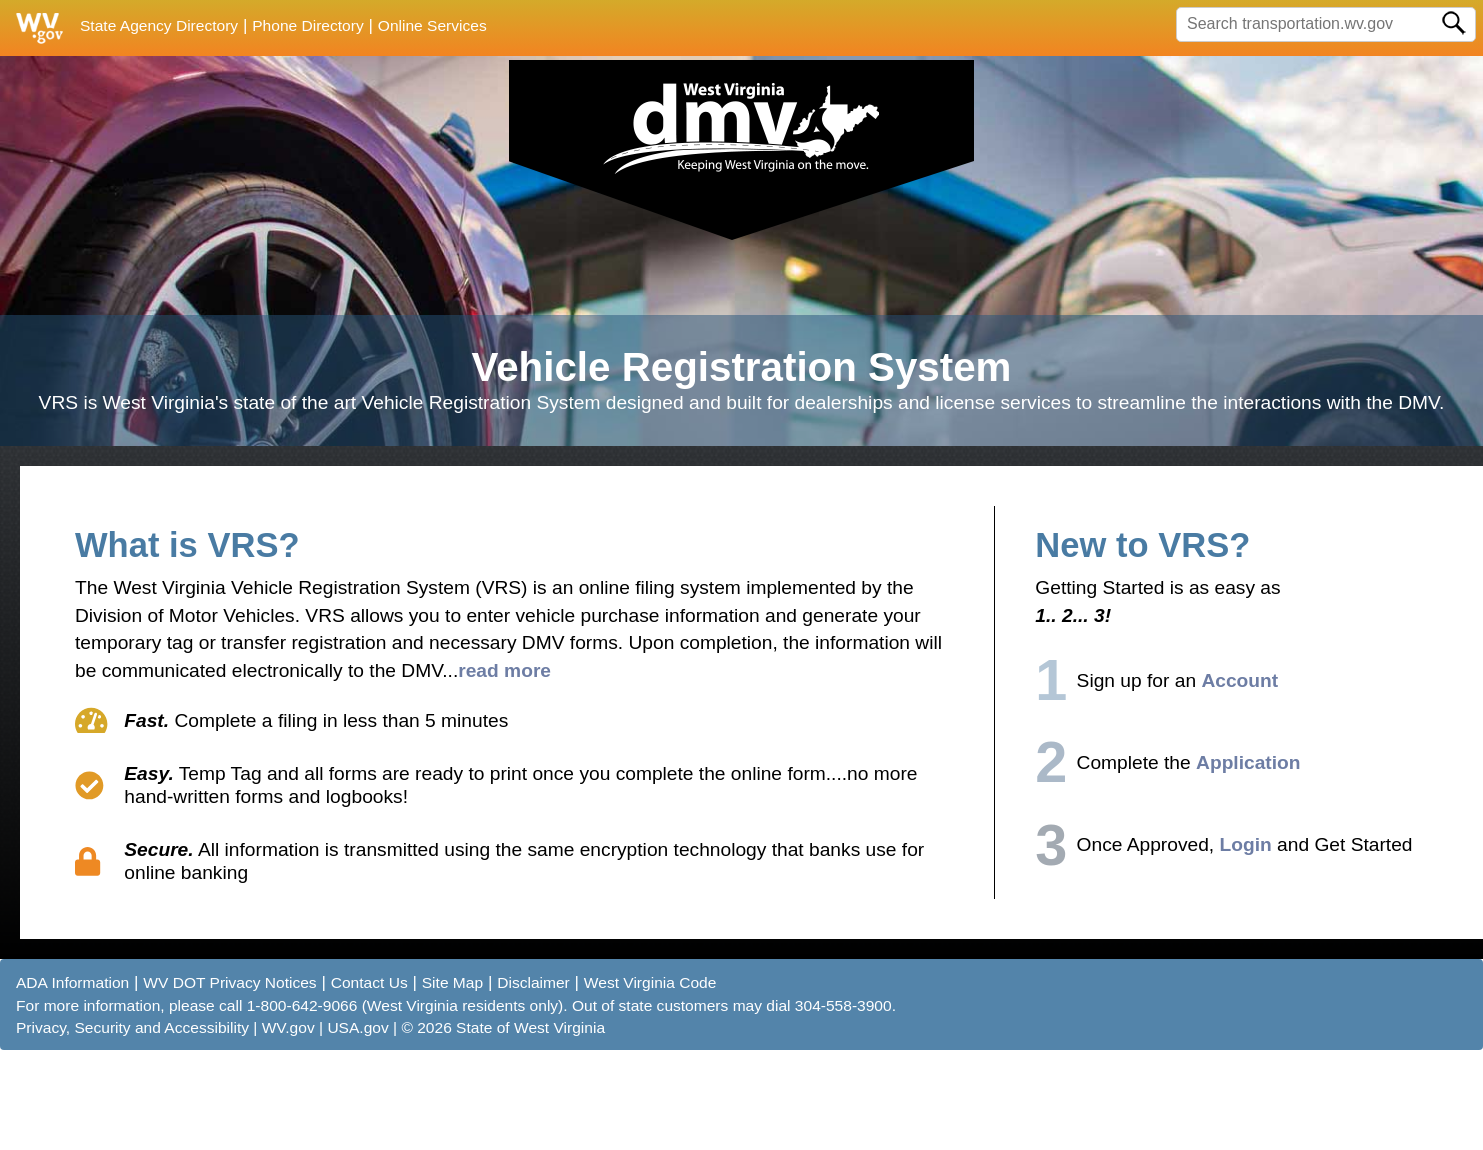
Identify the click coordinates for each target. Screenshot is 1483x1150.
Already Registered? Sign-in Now (1304, 100)
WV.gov (288, 1132)
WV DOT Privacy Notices (229, 1087)
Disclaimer (533, 1087)
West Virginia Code (650, 1087)
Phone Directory (307, 25)
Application (1248, 867)
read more (504, 775)
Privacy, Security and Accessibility (132, 1132)
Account (1239, 785)
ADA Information (72, 1087)
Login (1246, 949)
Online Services (432, 25)
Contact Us (369, 1087)
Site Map (452, 1087)
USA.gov (357, 1132)
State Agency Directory (159, 25)
